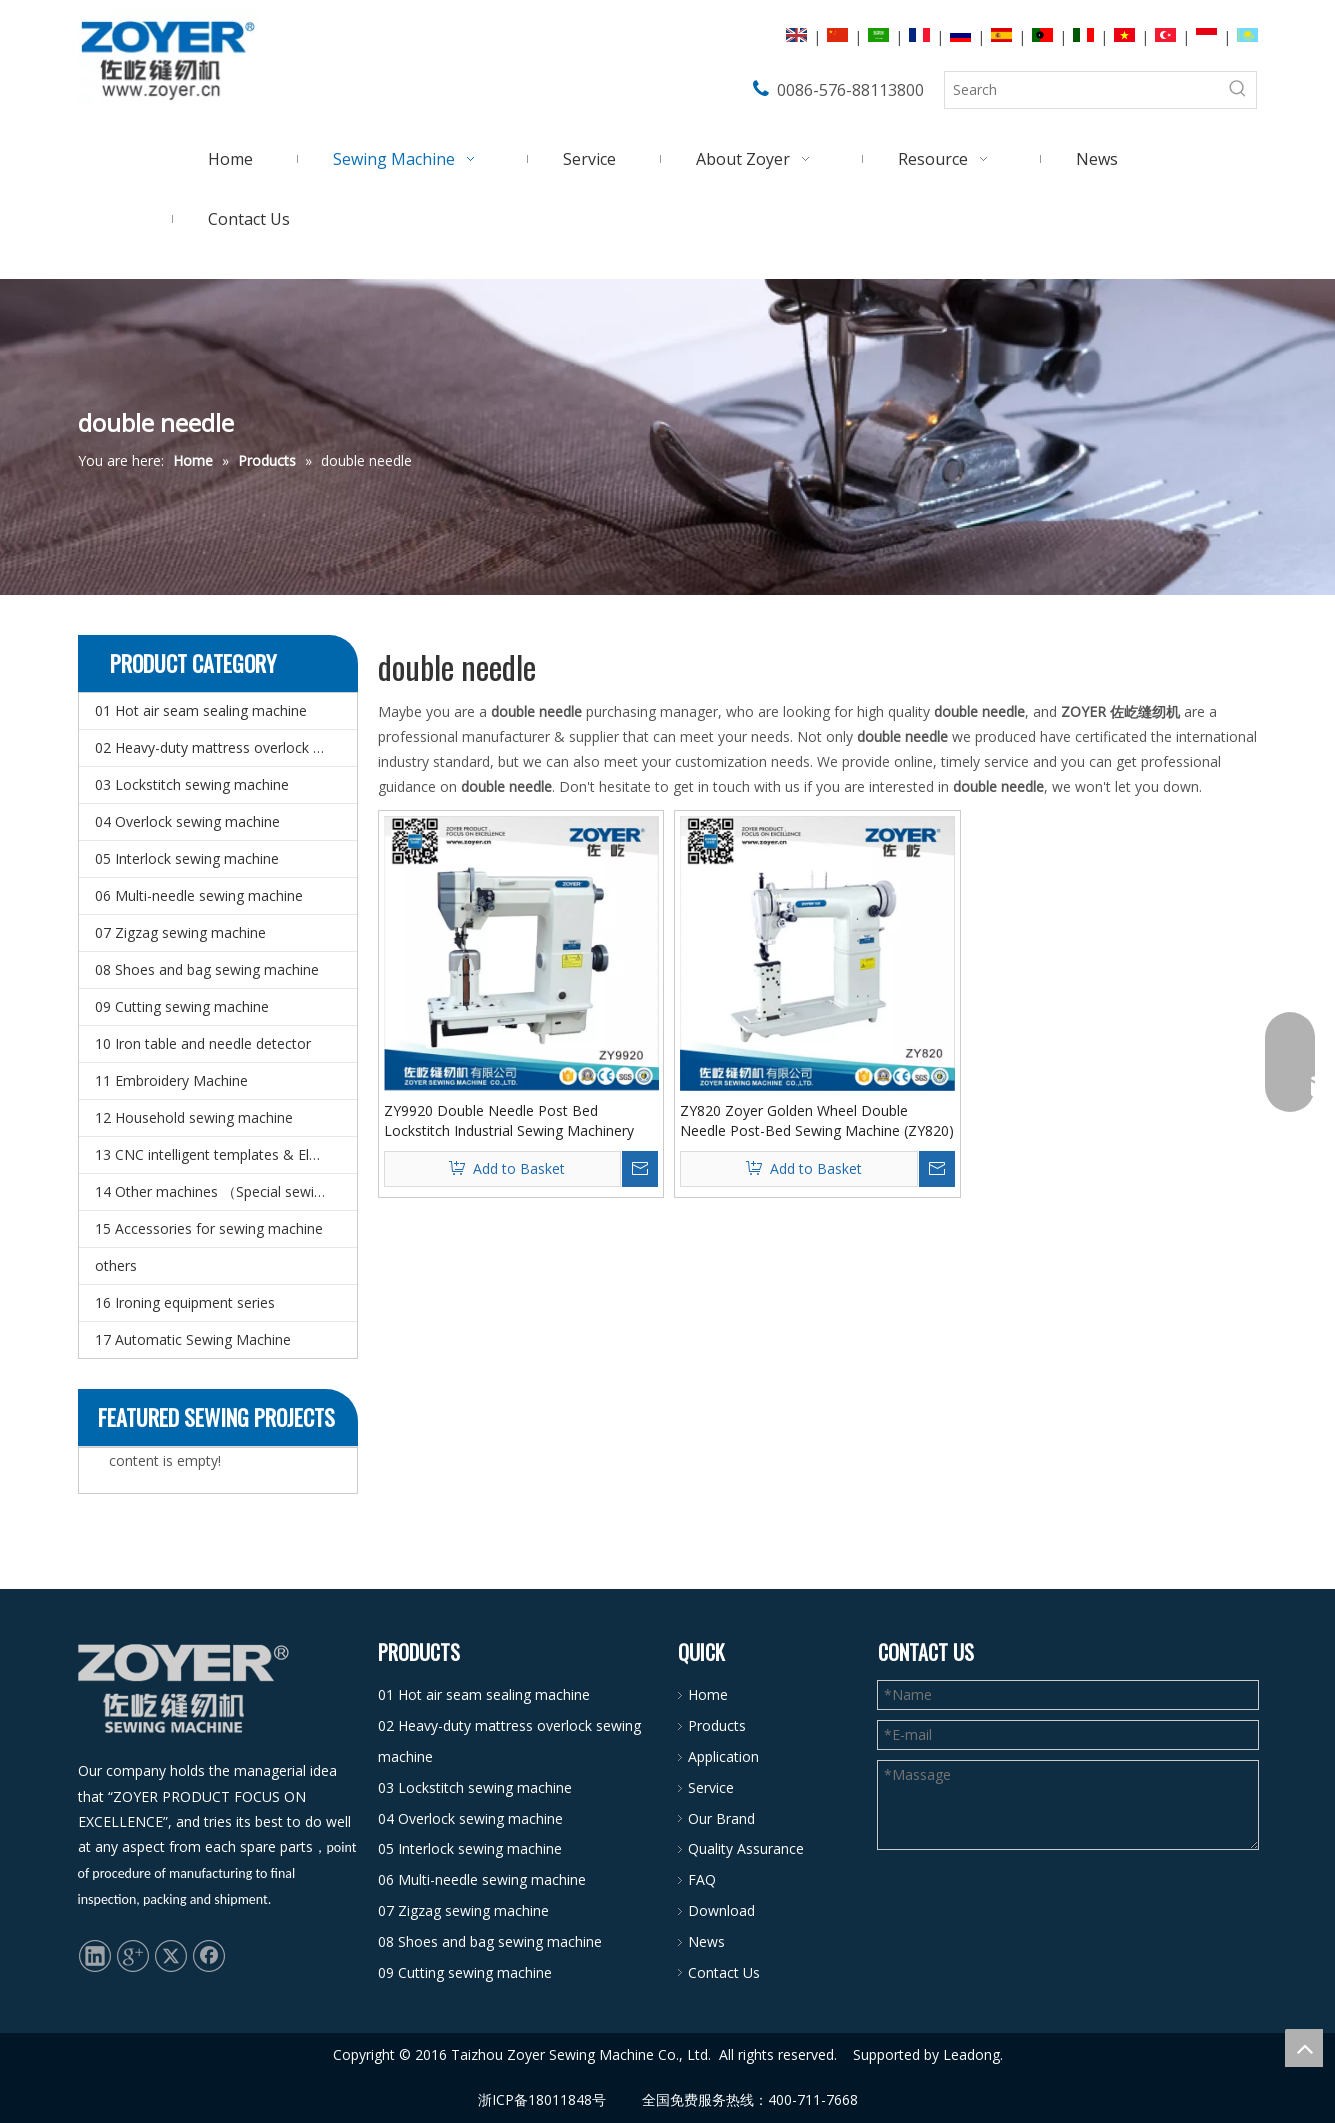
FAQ (702, 1879)
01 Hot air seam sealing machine (201, 710)
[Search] (1082, 90)
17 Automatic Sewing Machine (193, 1339)
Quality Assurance (746, 1848)
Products (717, 1725)
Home (708, 1694)
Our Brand (721, 1818)
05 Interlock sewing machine (187, 858)
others (116, 1265)
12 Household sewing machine (194, 1117)
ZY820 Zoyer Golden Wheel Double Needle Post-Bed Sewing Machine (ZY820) (817, 1120)
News (706, 1941)
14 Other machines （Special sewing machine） (226, 1191)
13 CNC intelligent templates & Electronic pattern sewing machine (226, 1154)
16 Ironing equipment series (185, 1302)
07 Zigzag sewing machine (180, 932)
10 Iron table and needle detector (203, 1043)
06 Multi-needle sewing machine (199, 895)
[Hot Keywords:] (1238, 90)
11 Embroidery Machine (171, 1080)
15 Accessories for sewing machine (209, 1228)
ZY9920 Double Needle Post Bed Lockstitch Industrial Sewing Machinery (509, 1120)
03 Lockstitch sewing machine (192, 784)
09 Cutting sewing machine (182, 1006)
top (1304, 2048)
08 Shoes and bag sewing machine (207, 969)
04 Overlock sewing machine (187, 821)
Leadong (971, 2054)
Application (723, 1756)
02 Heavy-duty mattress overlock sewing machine (226, 747)
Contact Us (724, 1972)
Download (721, 1910)
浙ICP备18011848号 (542, 2099)
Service (711, 1787)
